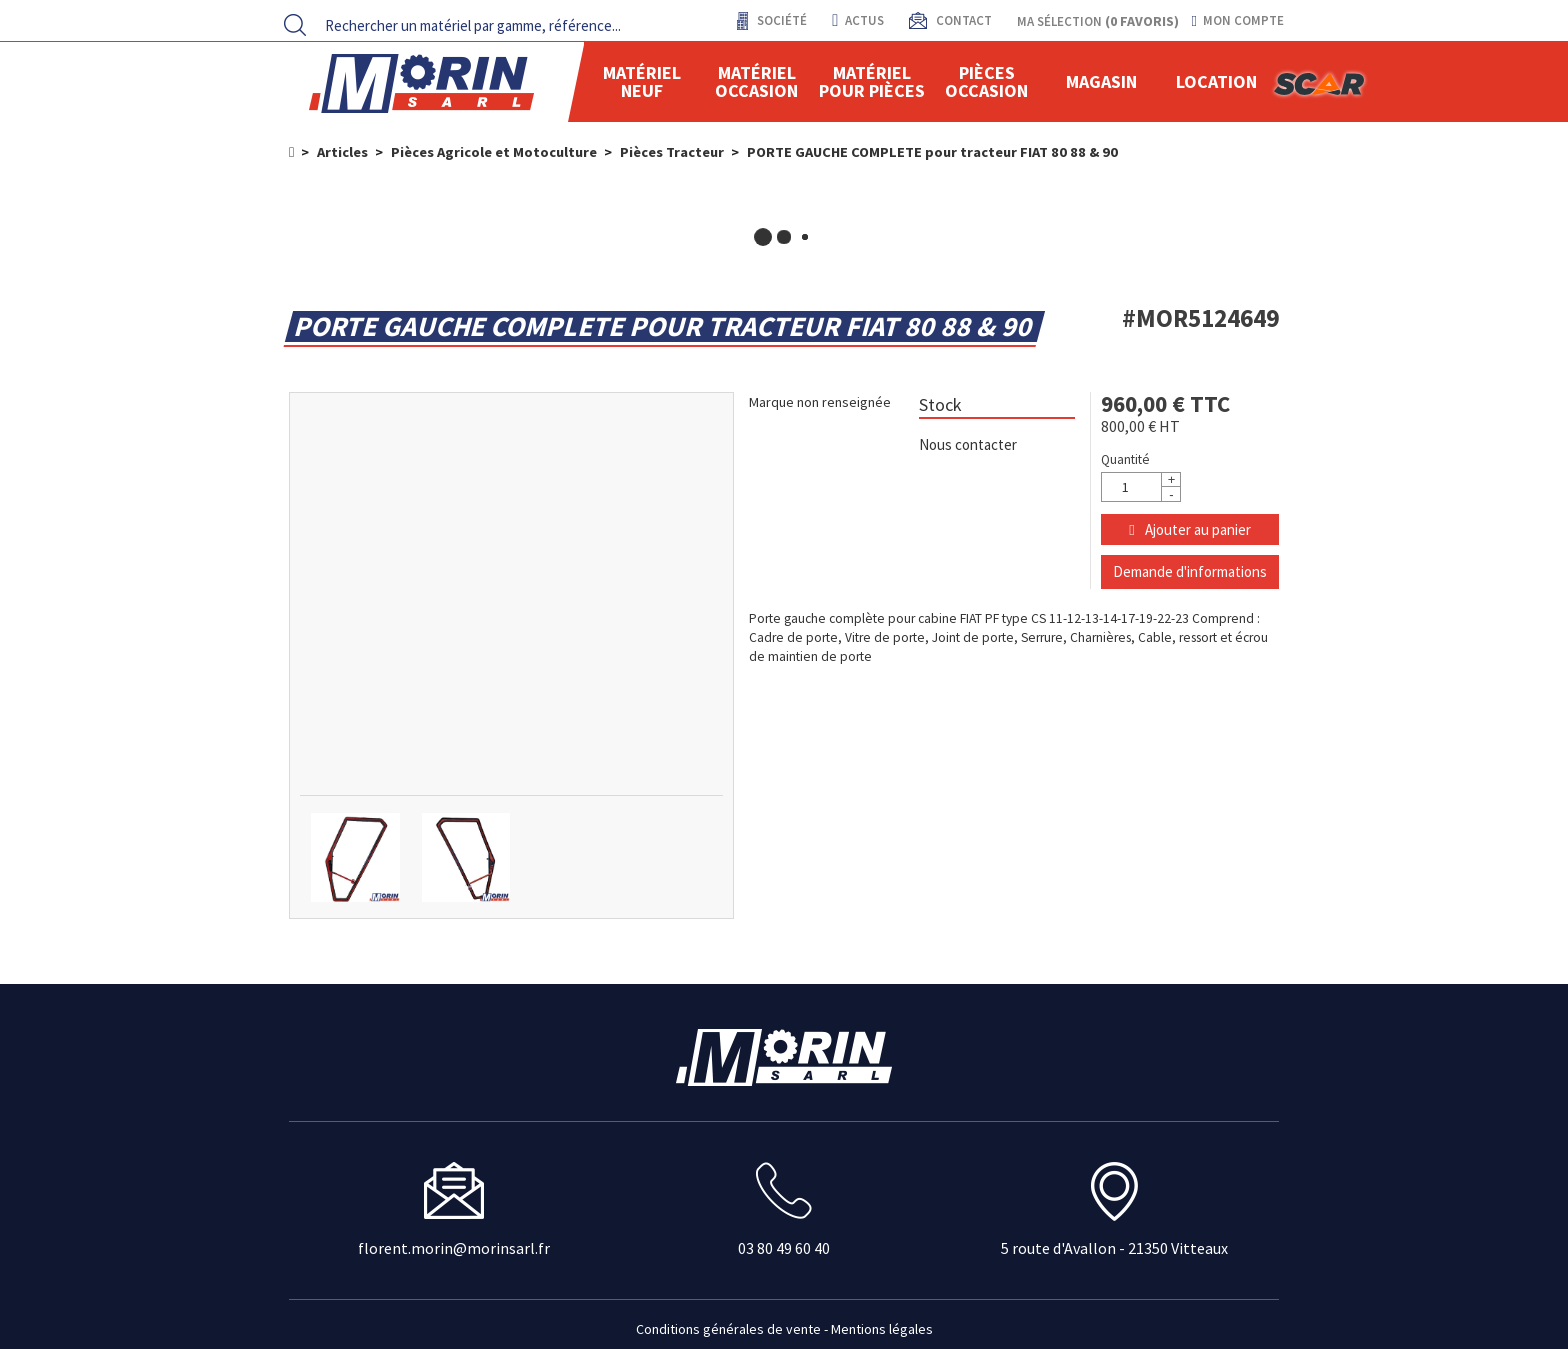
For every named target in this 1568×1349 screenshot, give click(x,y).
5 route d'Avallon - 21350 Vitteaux (1114, 1248)
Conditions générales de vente (728, 1329)
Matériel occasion (756, 81)
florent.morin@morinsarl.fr (454, 1248)
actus (857, 20)
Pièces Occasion (986, 81)
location (1216, 81)
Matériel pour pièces (872, 81)
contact (962, 20)
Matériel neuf (642, 81)
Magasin (1101, 81)
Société (780, 20)
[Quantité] (1141, 487)
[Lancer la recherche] (295, 25)
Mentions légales (882, 1329)
